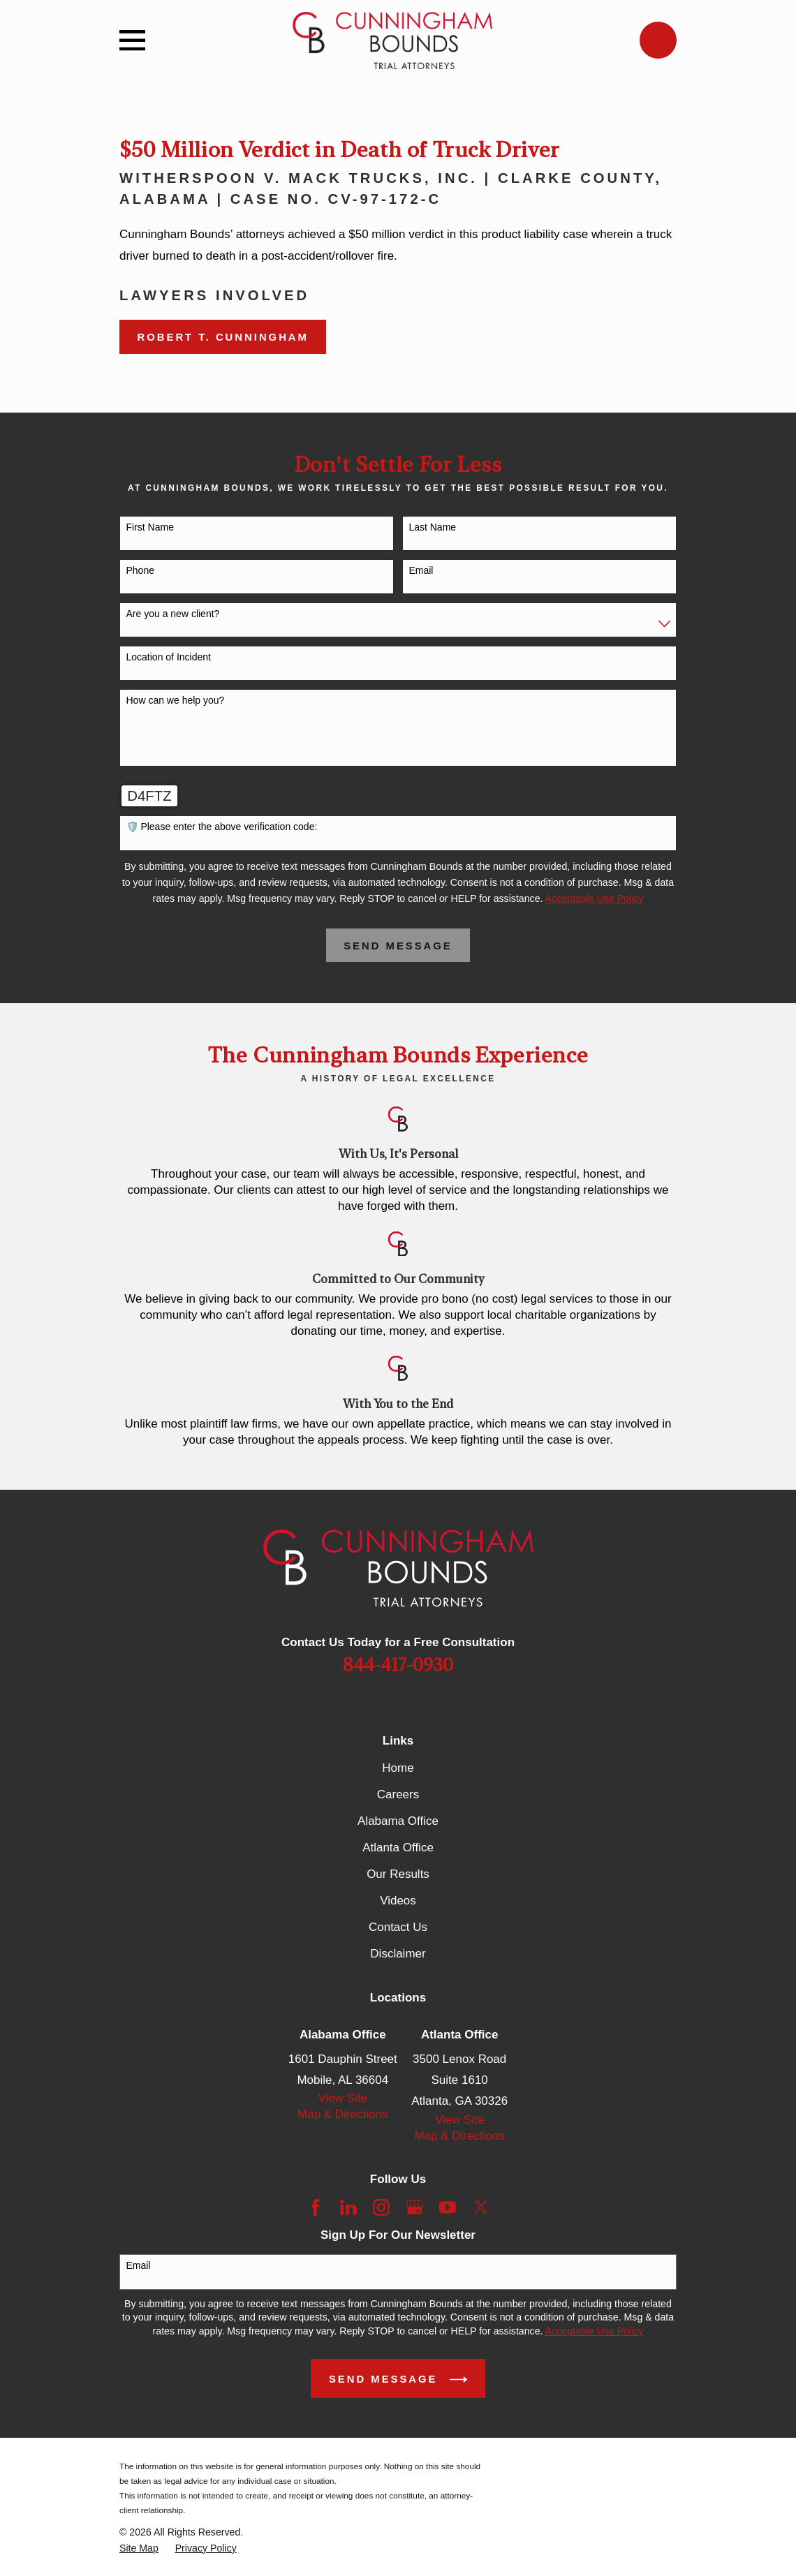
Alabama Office (398, 1821)
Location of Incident (168, 656)
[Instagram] (381, 2207)
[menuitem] (139, 2548)
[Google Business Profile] (414, 2207)
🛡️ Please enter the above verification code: (222, 826)
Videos (398, 1900)
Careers (398, 1794)
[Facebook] (315, 2207)
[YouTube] (447, 2207)
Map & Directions (342, 2114)
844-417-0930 (398, 1666)
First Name (150, 527)
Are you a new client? (173, 613)
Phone (140, 570)
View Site (343, 2098)
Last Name (432, 527)
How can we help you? (175, 700)
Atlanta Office (398, 1847)
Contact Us (398, 1927)
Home (397, 1768)
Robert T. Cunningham (223, 337)
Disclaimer (397, 1953)
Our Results (398, 1874)
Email (420, 570)
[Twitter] (481, 2207)
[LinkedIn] (348, 2207)
